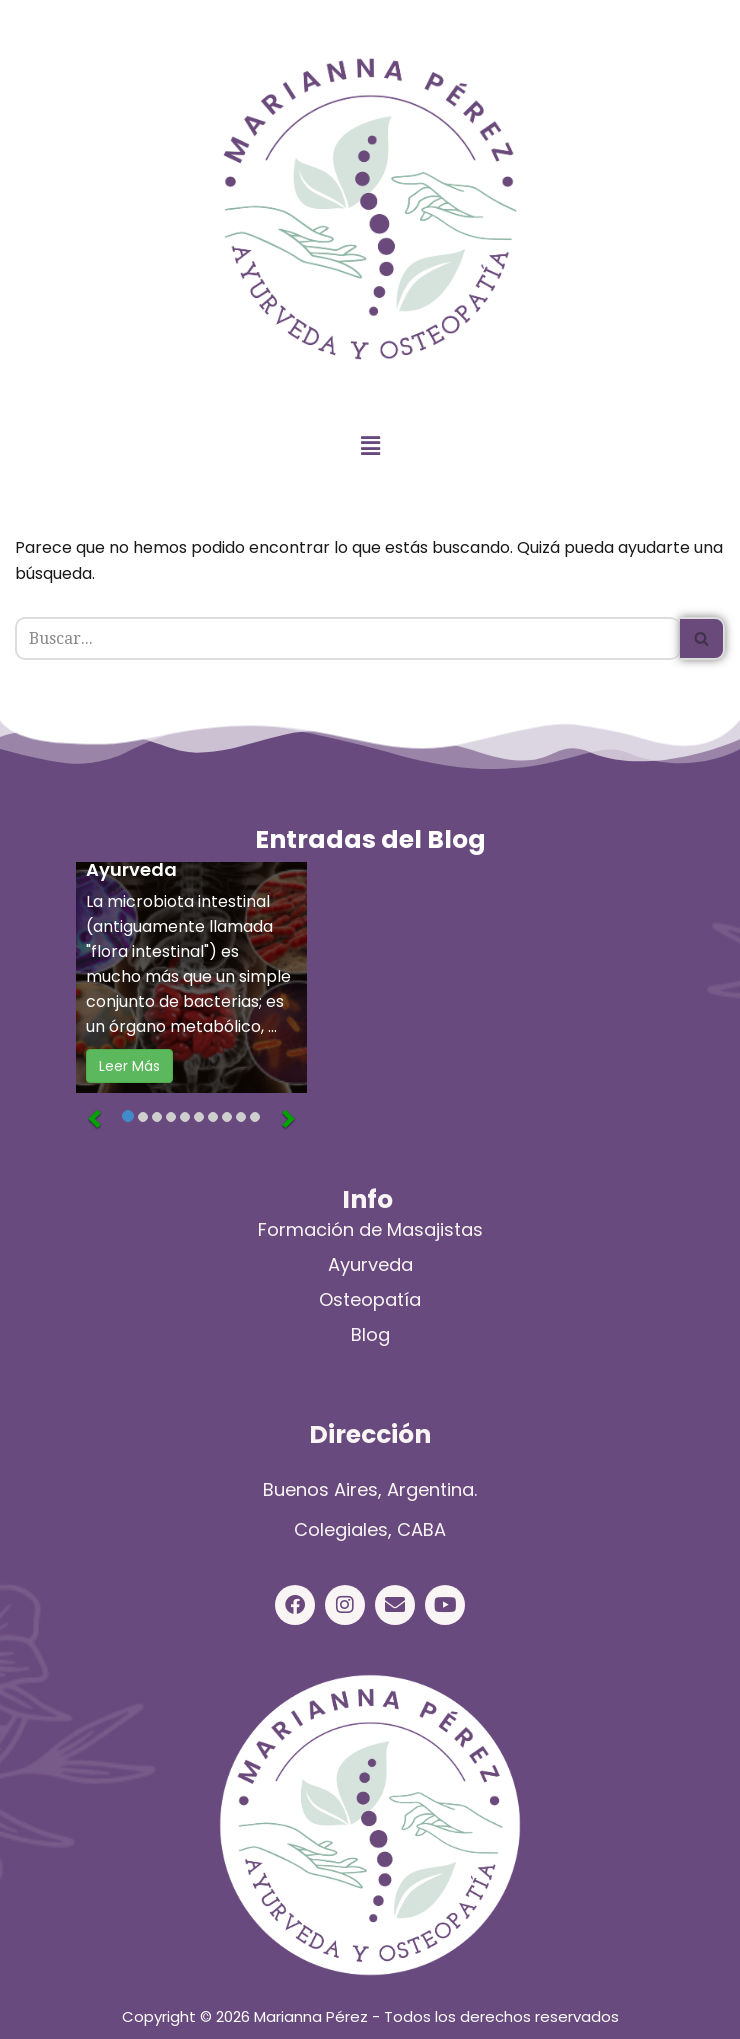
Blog (370, 1334)
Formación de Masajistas (370, 1229)
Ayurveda (370, 1264)
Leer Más (129, 1067)
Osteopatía (370, 1299)
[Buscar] (347, 638)
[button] (370, 446)
